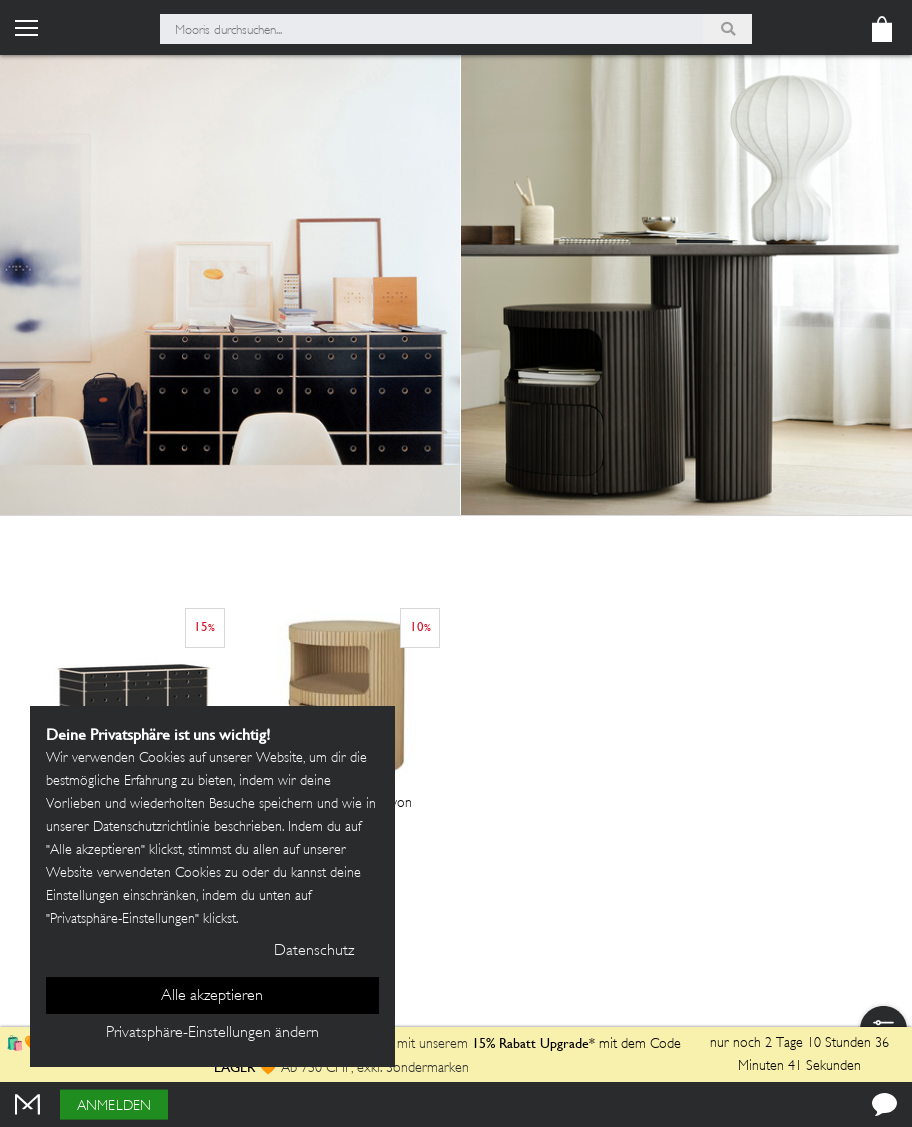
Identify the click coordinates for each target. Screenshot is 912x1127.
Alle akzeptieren (212, 996)
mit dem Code (576, 1044)
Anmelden (114, 1106)
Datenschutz (314, 951)
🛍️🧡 (26, 1044)
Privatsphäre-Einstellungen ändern (212, 1033)
